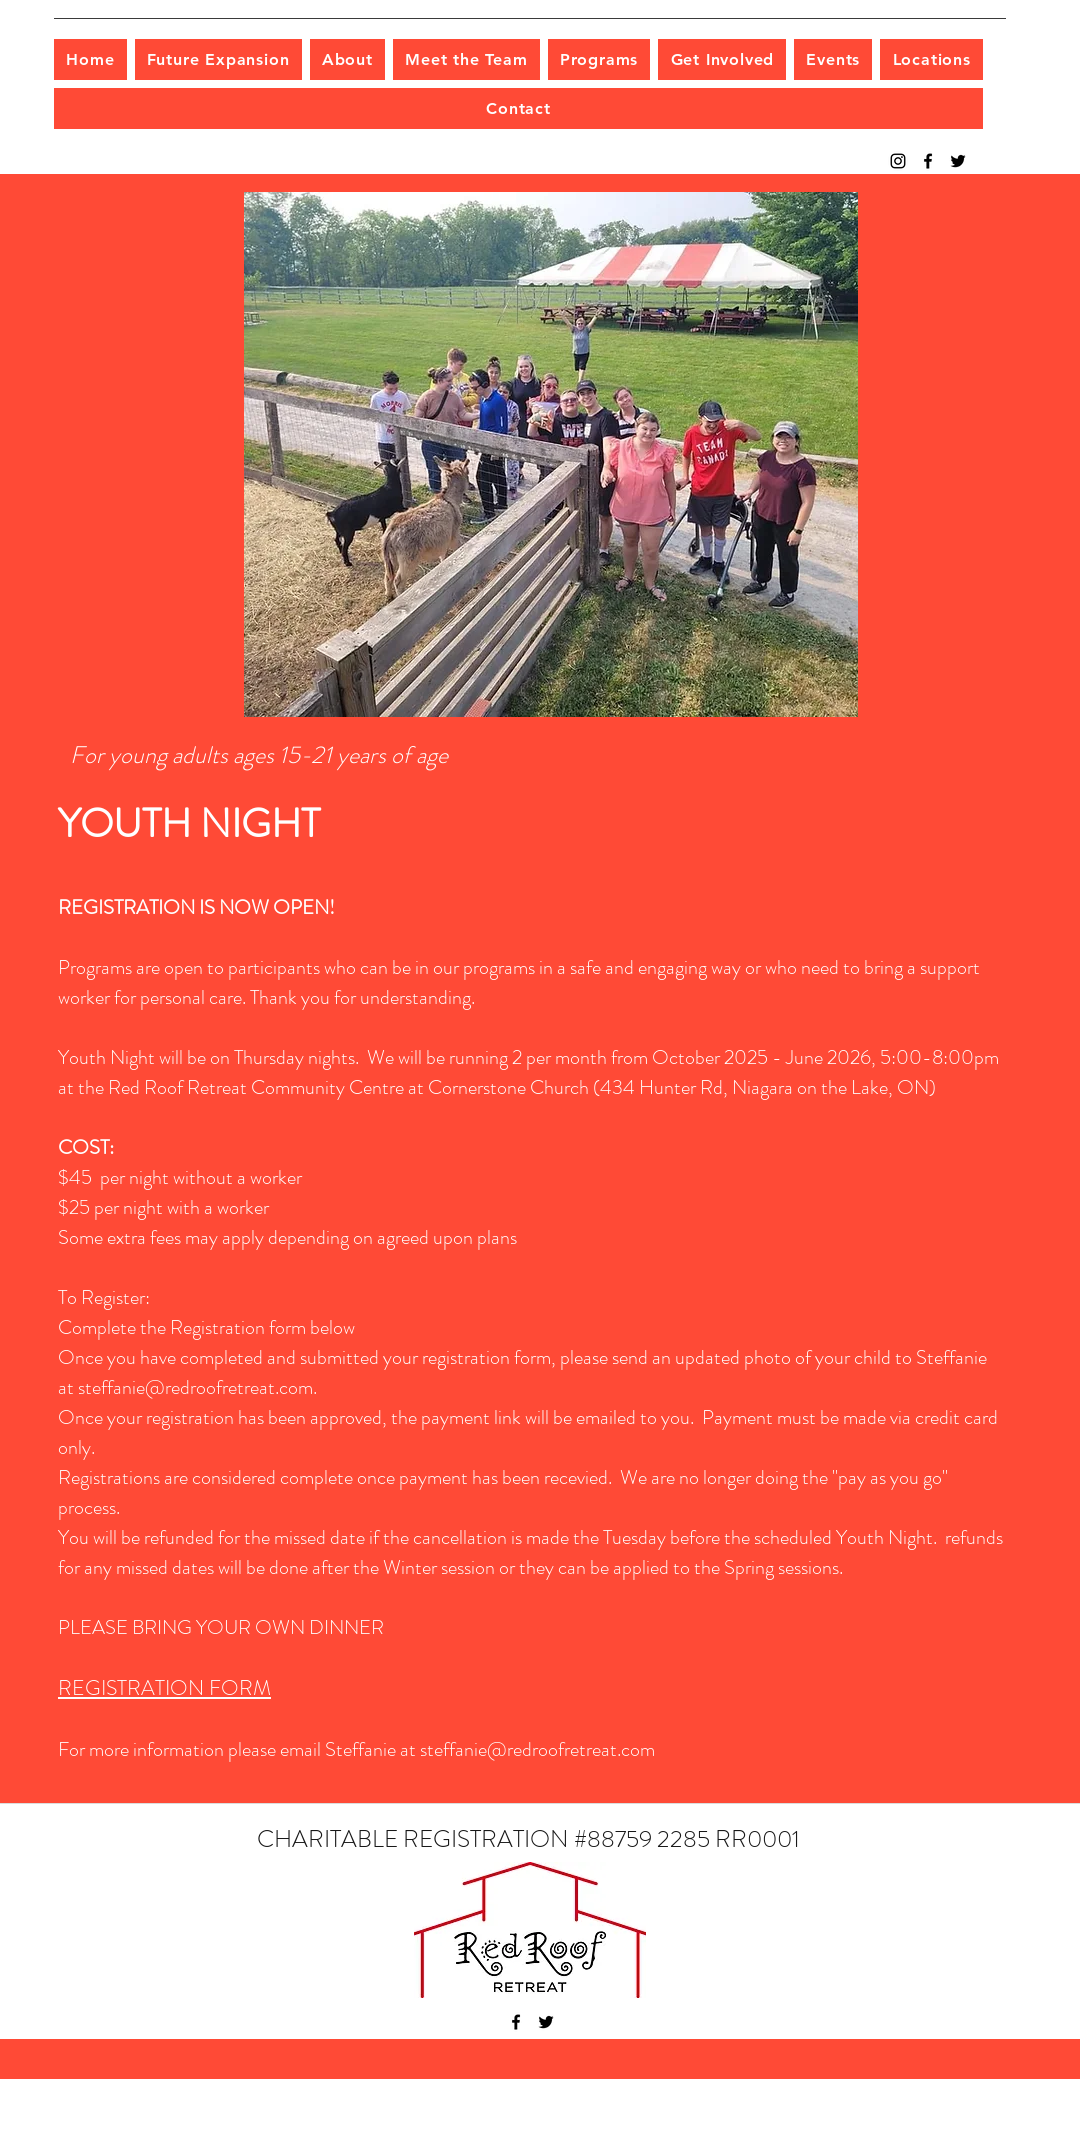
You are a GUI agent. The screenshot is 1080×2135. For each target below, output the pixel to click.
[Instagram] (898, 161)
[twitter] (958, 161)
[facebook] (928, 161)
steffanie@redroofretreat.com (195, 1387)
